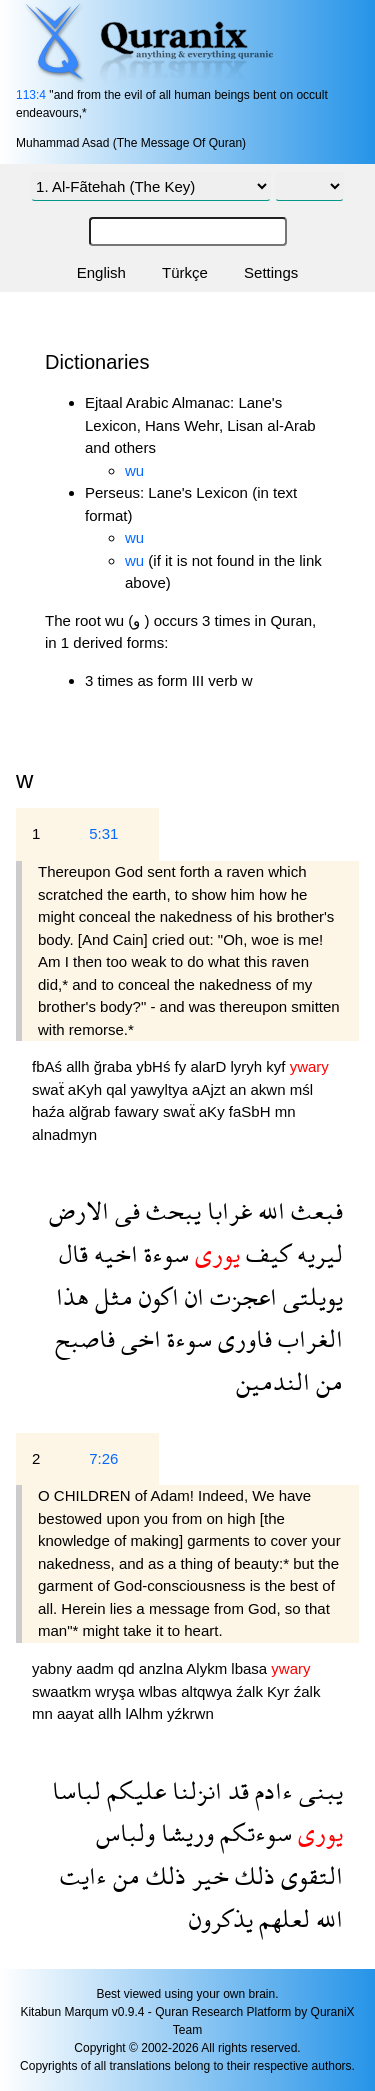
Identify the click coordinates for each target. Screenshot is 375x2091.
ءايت (83, 1875)
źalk (251, 1691)
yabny (54, 1668)
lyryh (248, 1066)
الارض (79, 1210)
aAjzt (211, 1089)
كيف (265, 1253)
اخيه (113, 1253)
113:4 (31, 95)
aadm (97, 1668)
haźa (50, 1111)
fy (183, 1066)
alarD (210, 1066)
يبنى (318, 1790)
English (101, 272)
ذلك (252, 1875)
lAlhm (146, 1713)
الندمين (273, 1381)
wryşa (116, 1691)
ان (191, 1296)
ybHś (155, 1066)
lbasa (251, 1668)
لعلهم (281, 1918)
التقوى (309, 1875)
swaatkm (63, 1691)
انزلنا (194, 1790)
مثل (111, 1296)
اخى (138, 1338)
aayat (77, 1713)
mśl (301, 1089)
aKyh (87, 1089)
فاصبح (85, 1338)
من (326, 1381)
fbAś (49, 1066)
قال (73, 1253)
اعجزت (240, 1296)
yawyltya (161, 1089)
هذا (72, 1296)
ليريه (317, 1253)
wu (134, 470)
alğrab (92, 1111)
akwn (269, 1089)
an (240, 1089)
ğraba (115, 1066)
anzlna (163, 1668)
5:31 (103, 833)
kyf (277, 1066)
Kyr (280, 1691)
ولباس (125, 1832)
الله (268, 1210)
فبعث (314, 1210)
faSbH (252, 1111)
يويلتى (310, 1296)
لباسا (76, 1790)
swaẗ (50, 1089)
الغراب (307, 1338)
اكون (156, 1296)
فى (124, 1210)
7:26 (103, 1458)
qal (118, 1089)
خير (207, 1875)
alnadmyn (64, 1134)
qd (128, 1668)
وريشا (184, 1832)
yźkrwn (190, 1713)
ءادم (271, 1790)
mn (285, 1111)
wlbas (160, 1691)
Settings (271, 272)
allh (80, 1066)
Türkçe (185, 272)
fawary (139, 1111)
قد (235, 1790)
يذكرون (221, 1918)
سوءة (163, 1253)
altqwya (208, 1691)
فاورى (242, 1338)
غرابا (226, 1210)
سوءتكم (253, 1832)
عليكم (133, 1790)
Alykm (208, 1668)
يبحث (170, 1210)
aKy (214, 1111)
